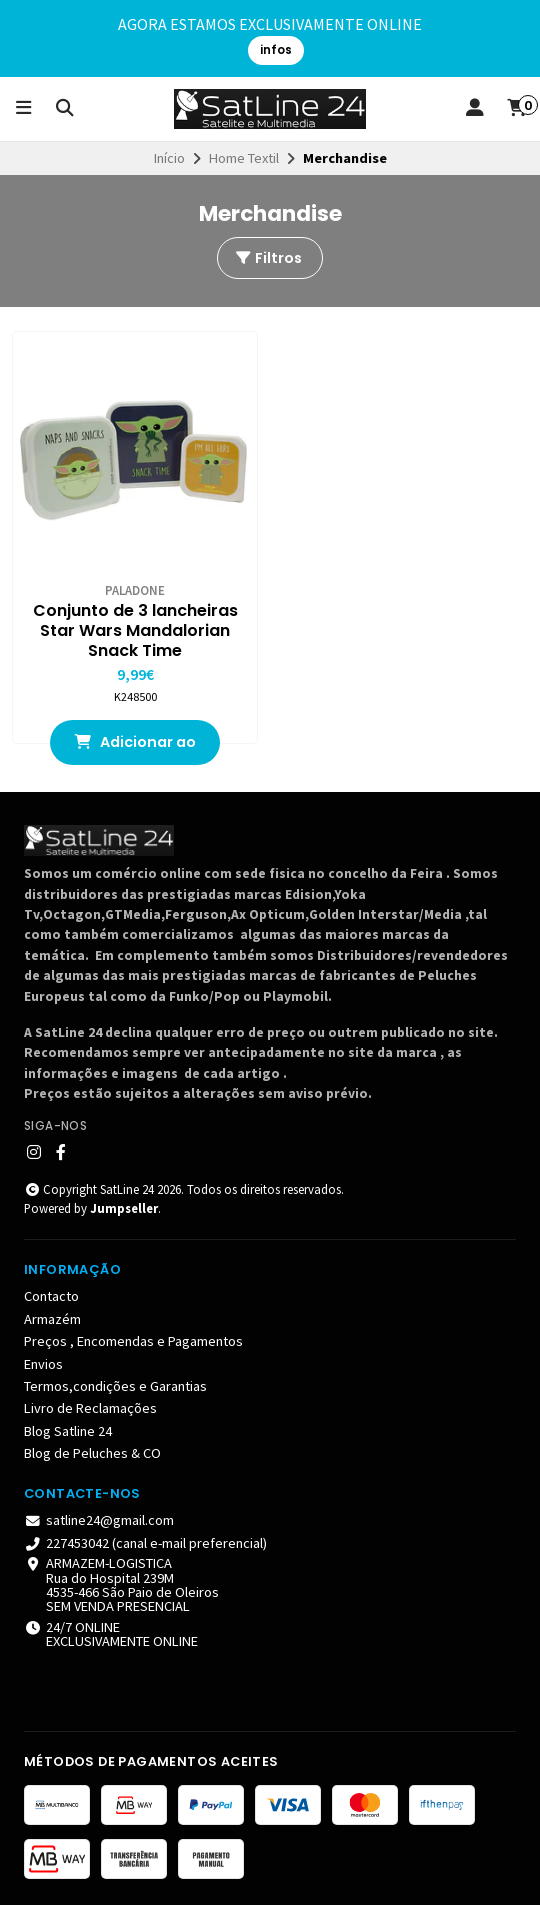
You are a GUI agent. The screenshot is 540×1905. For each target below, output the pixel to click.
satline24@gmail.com (99, 1520)
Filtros (268, 258)
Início (169, 158)
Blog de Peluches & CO (92, 1453)
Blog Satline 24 (68, 1431)
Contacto (51, 1296)
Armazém (52, 1319)
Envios (43, 1364)
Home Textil (244, 158)
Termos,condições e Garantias (115, 1386)
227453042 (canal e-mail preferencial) (145, 1543)
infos (276, 50)
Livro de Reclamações (90, 1408)
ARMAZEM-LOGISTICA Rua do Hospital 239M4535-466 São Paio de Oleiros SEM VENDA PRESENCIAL (121, 1585)
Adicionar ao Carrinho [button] (135, 748)
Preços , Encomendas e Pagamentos (133, 1341)
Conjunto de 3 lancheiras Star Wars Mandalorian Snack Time (135, 631)
